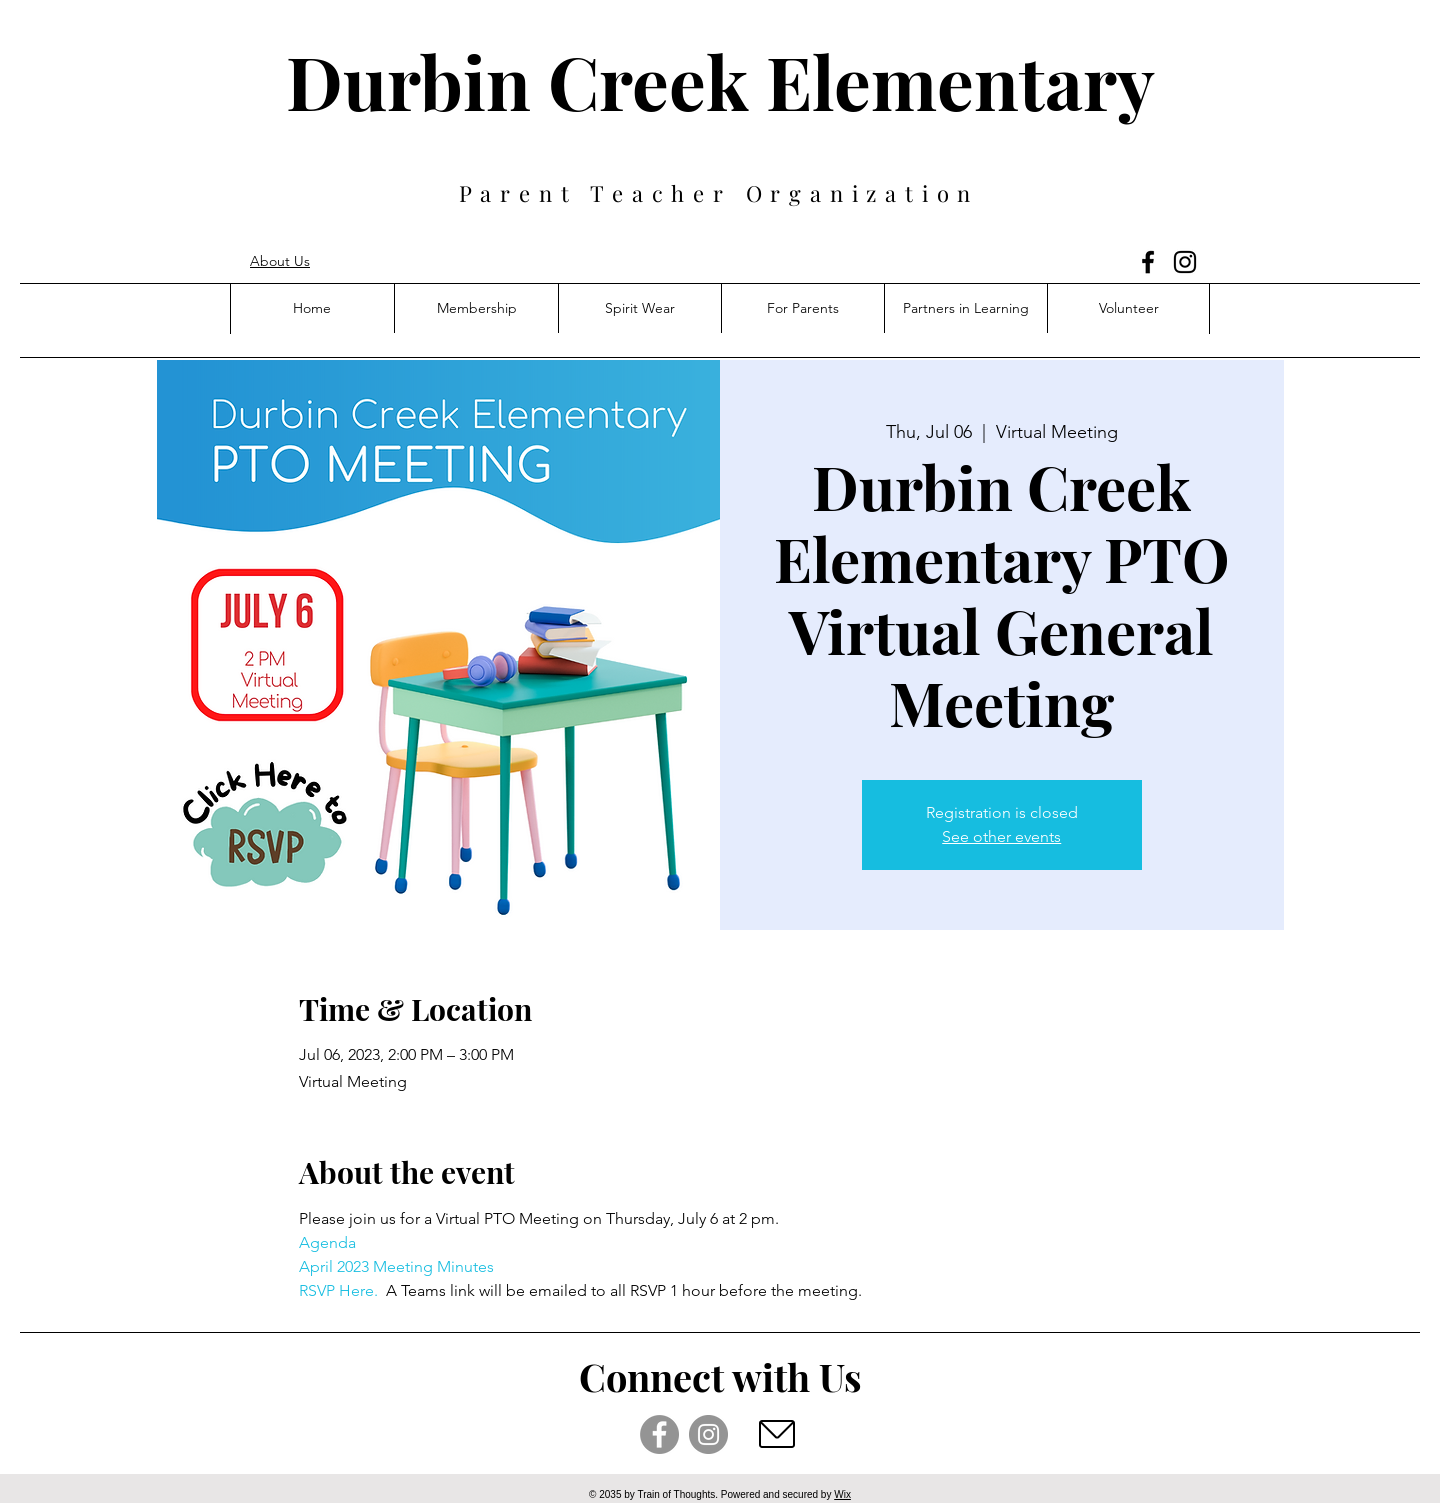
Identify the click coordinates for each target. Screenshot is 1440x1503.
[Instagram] (1185, 262)
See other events (1001, 836)
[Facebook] (1148, 262)
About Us (280, 261)
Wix (842, 1494)
